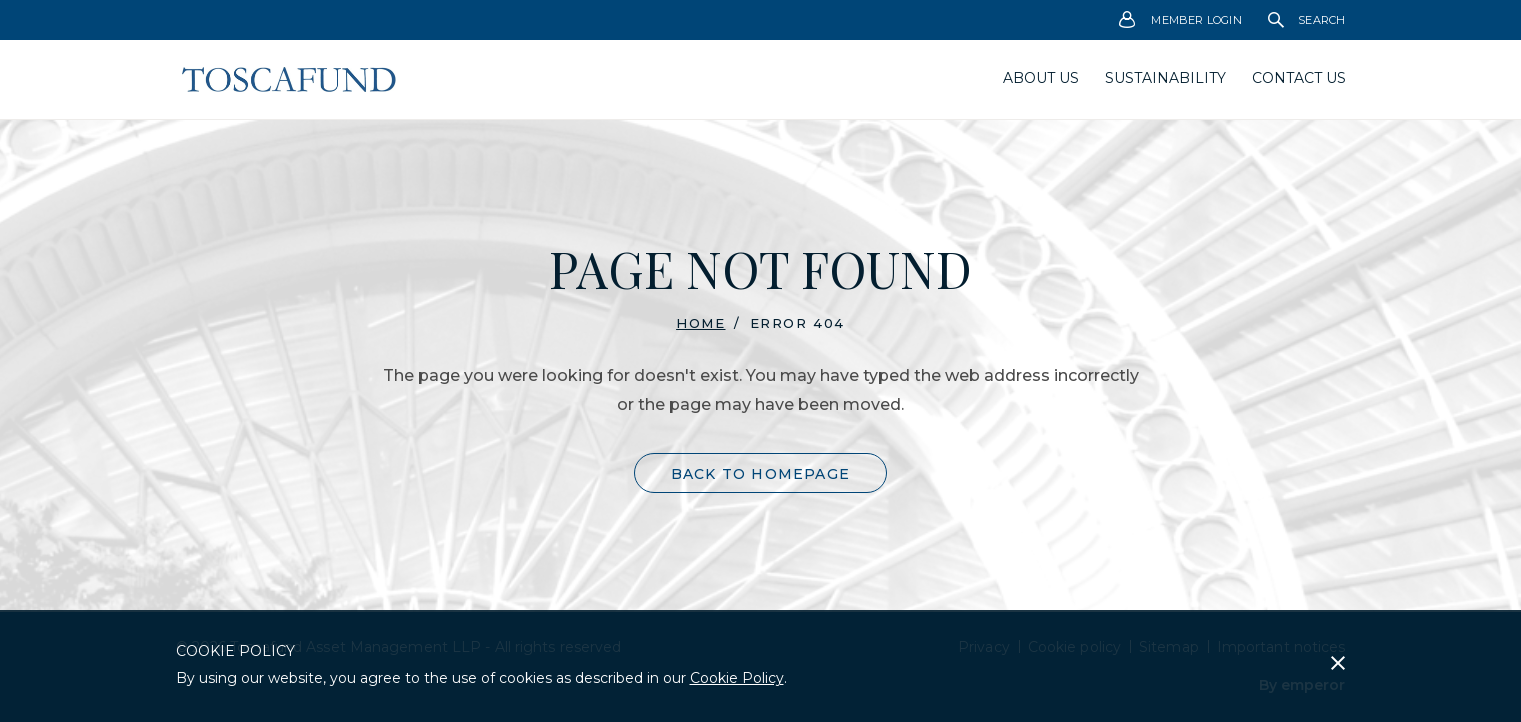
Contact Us (1299, 78)
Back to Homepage (760, 474)
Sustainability (1165, 78)
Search (1307, 19)
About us (1041, 78)
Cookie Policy (737, 678)
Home (700, 323)
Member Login (1180, 21)
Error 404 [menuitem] (797, 323)
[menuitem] (1180, 19)
